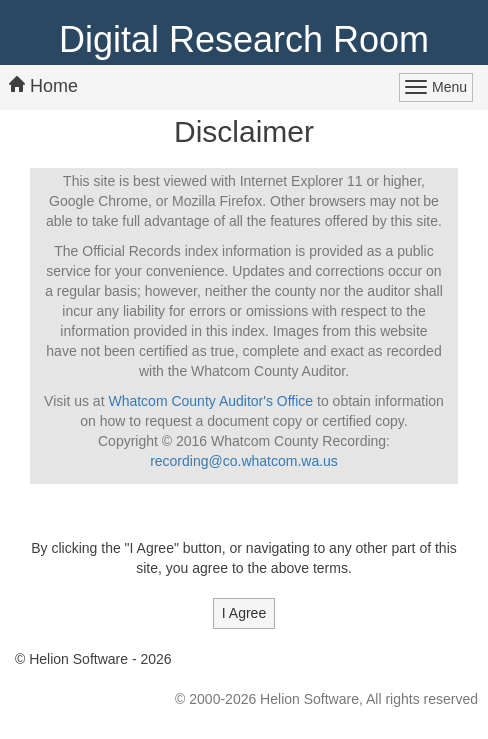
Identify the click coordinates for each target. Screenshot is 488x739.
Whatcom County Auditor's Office (210, 401)
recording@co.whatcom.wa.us (244, 461)
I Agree (244, 613)
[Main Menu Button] (436, 87)
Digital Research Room (244, 39)
